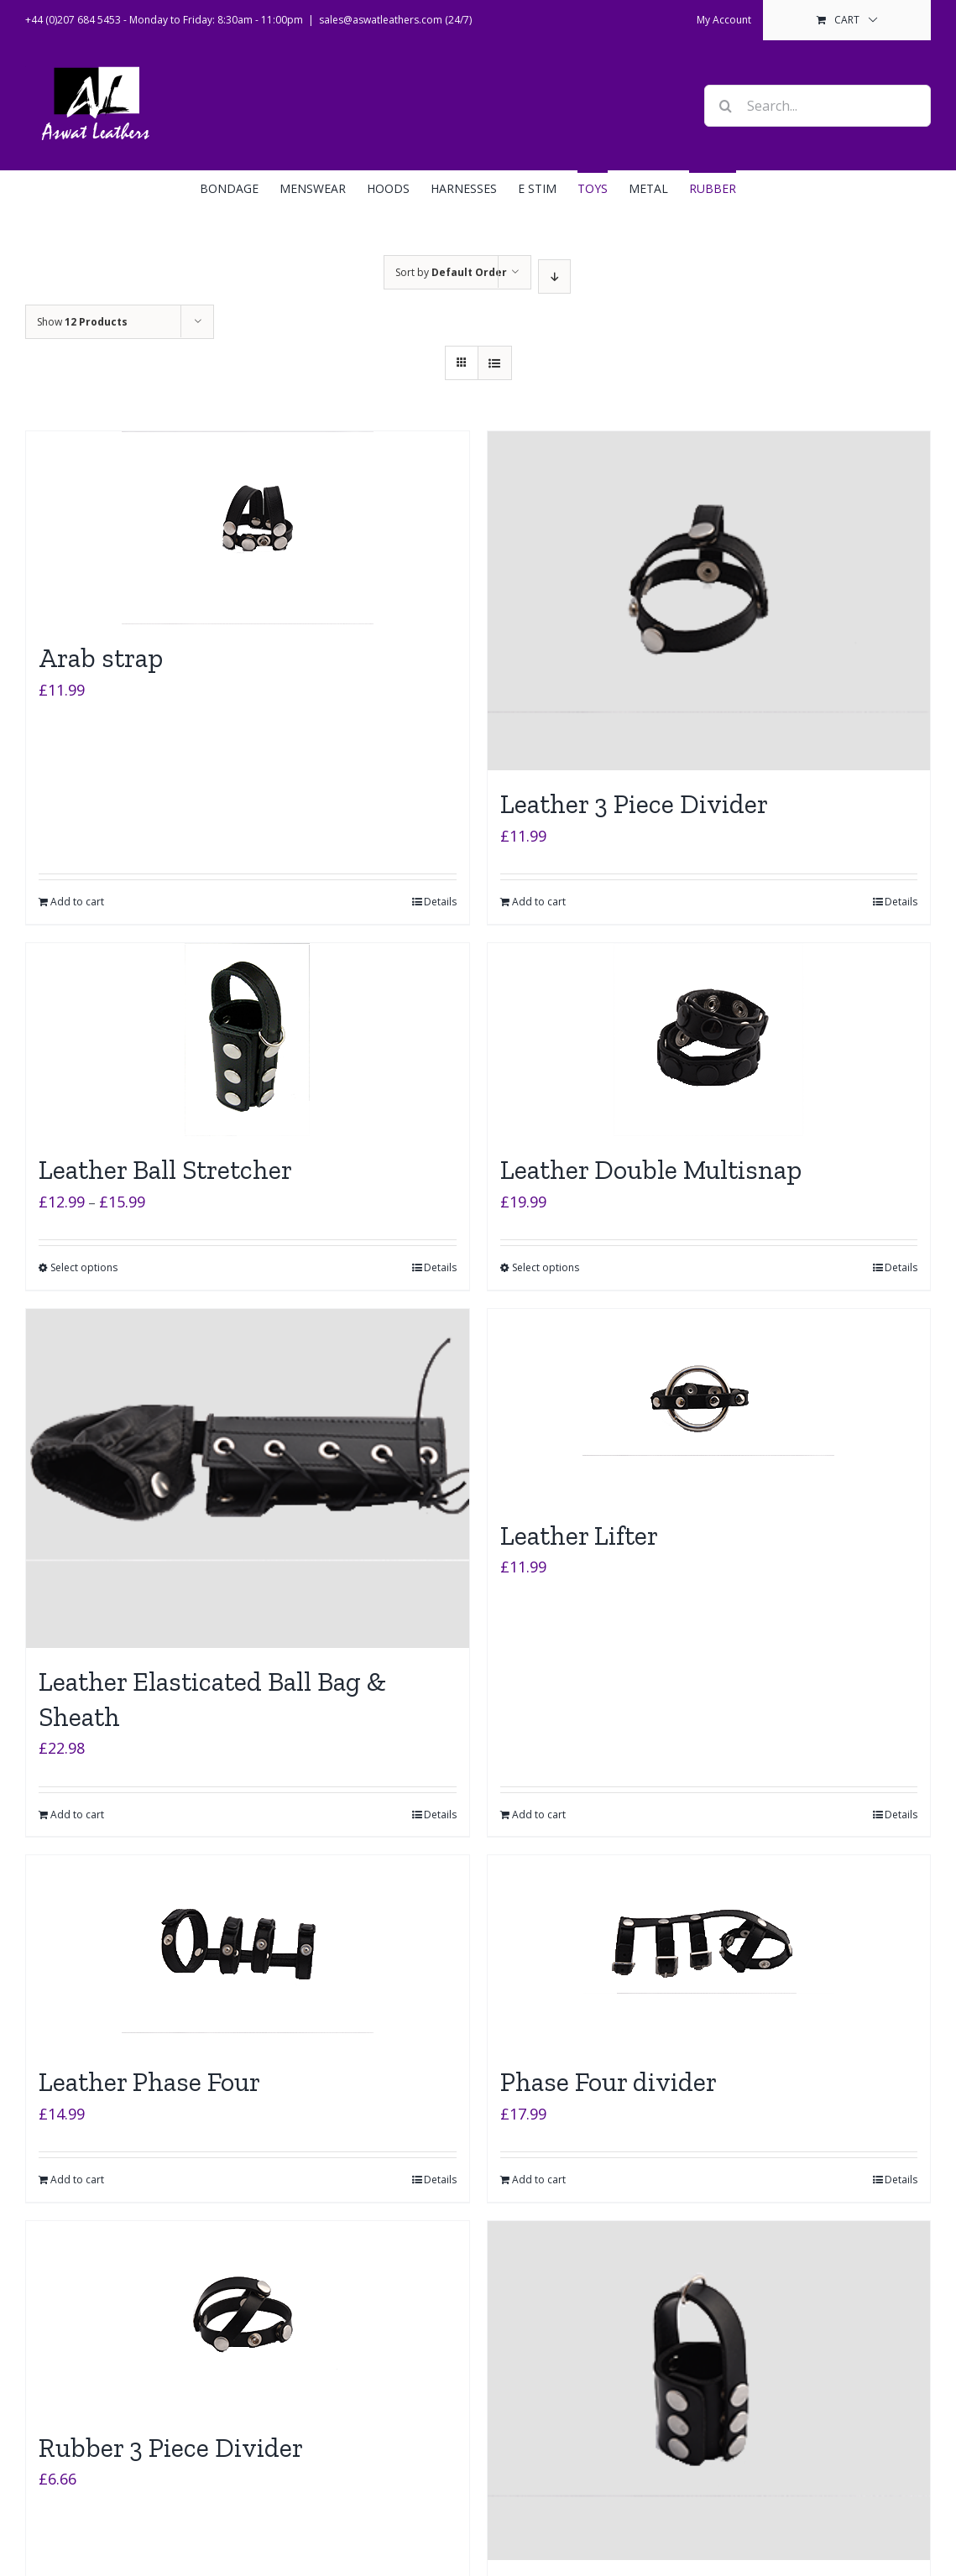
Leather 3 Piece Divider (634, 804)
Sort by (451, 272)
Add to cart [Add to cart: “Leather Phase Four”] (77, 2179)
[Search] (725, 106)
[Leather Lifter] (709, 1405)
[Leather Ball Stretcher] (247, 1039)
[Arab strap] (247, 527)
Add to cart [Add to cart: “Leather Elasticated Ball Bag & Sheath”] (77, 1814)
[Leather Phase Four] (247, 1951)
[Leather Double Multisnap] (709, 1039)
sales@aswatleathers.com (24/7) (395, 20)
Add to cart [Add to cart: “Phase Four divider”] (539, 2179)
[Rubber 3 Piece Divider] (247, 2317)
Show (82, 322)
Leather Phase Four (149, 2082)
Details (440, 901)
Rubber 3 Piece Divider (171, 2448)
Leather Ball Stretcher (165, 1170)
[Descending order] (554, 276)
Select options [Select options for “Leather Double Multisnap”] (545, 1267)
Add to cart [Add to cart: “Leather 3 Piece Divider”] (539, 901)
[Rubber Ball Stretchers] (709, 2390)
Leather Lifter (579, 1535)
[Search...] (817, 106)
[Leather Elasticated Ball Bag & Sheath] (247, 1478)
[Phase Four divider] (709, 1951)
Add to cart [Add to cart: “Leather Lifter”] (539, 1814)
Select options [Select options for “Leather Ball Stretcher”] (84, 1267)
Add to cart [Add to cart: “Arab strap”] (77, 901)
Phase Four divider (608, 2082)
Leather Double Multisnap (651, 1170)
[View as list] (494, 363)
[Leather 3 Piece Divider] (709, 600)
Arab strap (101, 658)
